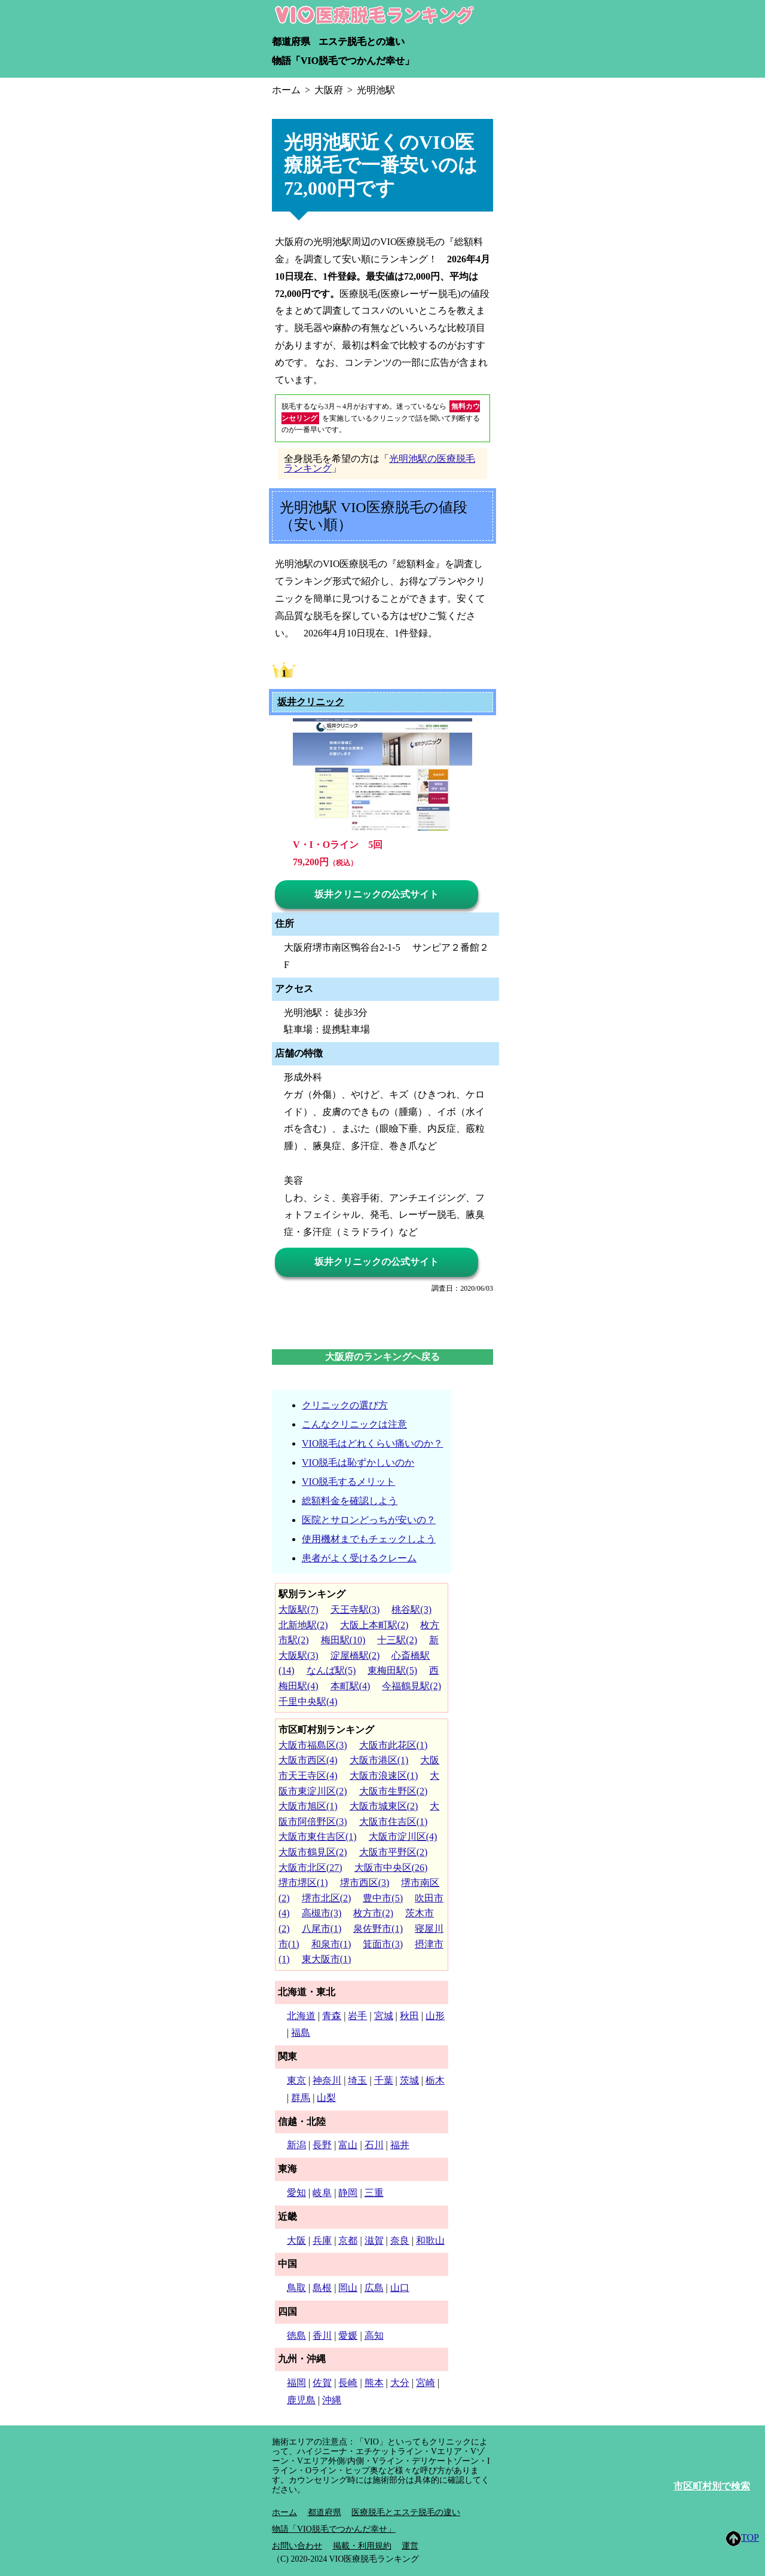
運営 (410, 2545)
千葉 (383, 2080)
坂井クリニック (310, 702)
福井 (399, 2145)
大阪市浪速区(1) (384, 1776)
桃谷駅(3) (411, 1609)
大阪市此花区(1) (393, 1745)
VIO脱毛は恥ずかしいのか (358, 1462)
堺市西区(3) (365, 1882)
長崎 (347, 2383)
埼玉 (357, 2080)
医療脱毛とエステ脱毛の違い (405, 2512)
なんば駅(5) (331, 1670)
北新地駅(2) (303, 1625)
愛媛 (347, 2335)
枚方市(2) (373, 1913)
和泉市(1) (331, 1944)
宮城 (383, 2016)
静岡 (347, 2193)
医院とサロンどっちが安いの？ (369, 1520)
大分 (399, 2383)
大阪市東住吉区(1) (318, 1836)
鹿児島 (301, 2400)
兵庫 (322, 2240)
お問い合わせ (297, 2545)
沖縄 (331, 2400)
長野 (322, 2145)
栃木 (435, 2080)
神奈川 (327, 2080)
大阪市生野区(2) (393, 1791)
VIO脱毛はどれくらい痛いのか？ (372, 1443)
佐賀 (322, 2383)
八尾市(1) (322, 1928)
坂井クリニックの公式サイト (376, 894)
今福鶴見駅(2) (411, 1686)
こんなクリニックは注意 (354, 1424)
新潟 (296, 2145)
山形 (435, 2016)
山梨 (326, 2098)
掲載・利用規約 (362, 2545)
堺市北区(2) (326, 1898)
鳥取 (296, 2288)
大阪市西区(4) (308, 1760)
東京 (296, 2080)
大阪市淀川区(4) (403, 1836)
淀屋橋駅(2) (355, 1655)
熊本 (374, 2383)
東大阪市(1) (326, 1959)
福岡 (296, 2383)
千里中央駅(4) (308, 1701)
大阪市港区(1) (379, 1760)
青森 (331, 2016)
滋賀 (374, 2240)
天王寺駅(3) (355, 1609)
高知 (374, 2335)
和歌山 (430, 2240)
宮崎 (425, 2383)
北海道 (301, 2016)
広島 (374, 2288)
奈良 (399, 2240)
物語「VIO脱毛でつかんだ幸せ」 (343, 61)
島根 (322, 2288)
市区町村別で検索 (712, 2486)
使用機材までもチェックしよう (369, 1539)
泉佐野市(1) (378, 1928)
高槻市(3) (322, 1913)
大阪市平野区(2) (393, 1852)
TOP (742, 2538)
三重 (374, 2193)
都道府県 (291, 41)
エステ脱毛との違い (362, 41)
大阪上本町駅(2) (374, 1625)
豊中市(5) (383, 1898)
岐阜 (322, 2193)
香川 (322, 2335)
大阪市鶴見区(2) (313, 1852)
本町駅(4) (351, 1686)
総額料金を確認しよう (349, 1501)
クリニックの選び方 (345, 1405)
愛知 (296, 2193)
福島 (300, 2032)
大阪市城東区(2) (384, 1806)
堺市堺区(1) (303, 1882)
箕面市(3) (383, 1944)
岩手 (357, 2016)
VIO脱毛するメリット (348, 1482)
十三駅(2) (397, 1640)
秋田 (409, 2016)
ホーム (284, 2512)
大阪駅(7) (299, 1609)
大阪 (296, 2240)
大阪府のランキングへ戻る (382, 1357)
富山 (347, 2145)
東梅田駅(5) (392, 1670)
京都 (347, 2240)
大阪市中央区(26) (391, 1868)
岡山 (347, 2288)
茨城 (409, 2080)
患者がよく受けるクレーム (359, 1558)
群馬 (300, 2098)
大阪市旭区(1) (308, 1806)
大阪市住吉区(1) (393, 1822)
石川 (374, 2145)
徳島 (296, 2335)
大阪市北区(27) (310, 1868)
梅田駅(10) (343, 1640)
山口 (399, 2288)
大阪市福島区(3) (313, 1745)
